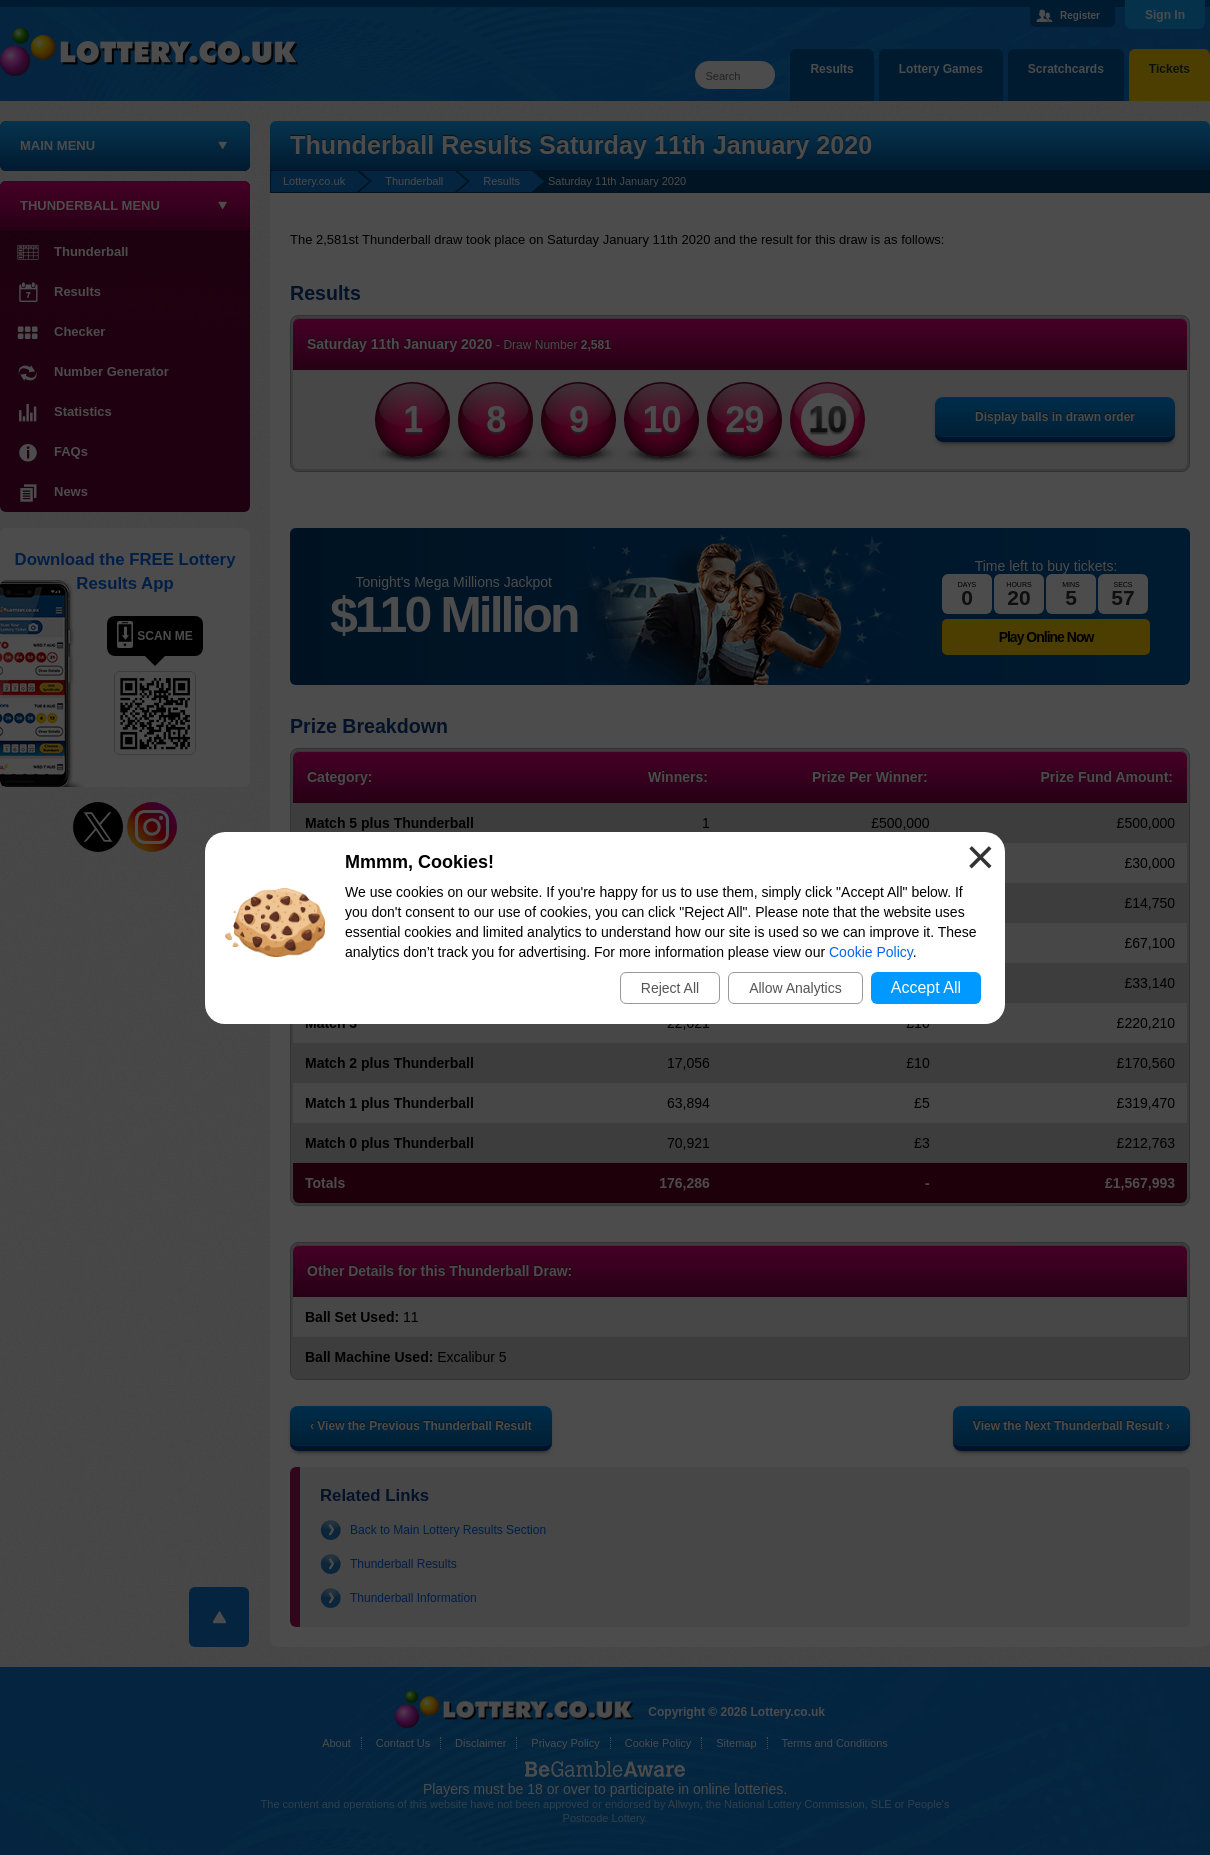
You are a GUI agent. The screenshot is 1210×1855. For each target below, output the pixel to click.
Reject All (670, 988)
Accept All (926, 987)
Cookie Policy (871, 952)
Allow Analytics (795, 988)
